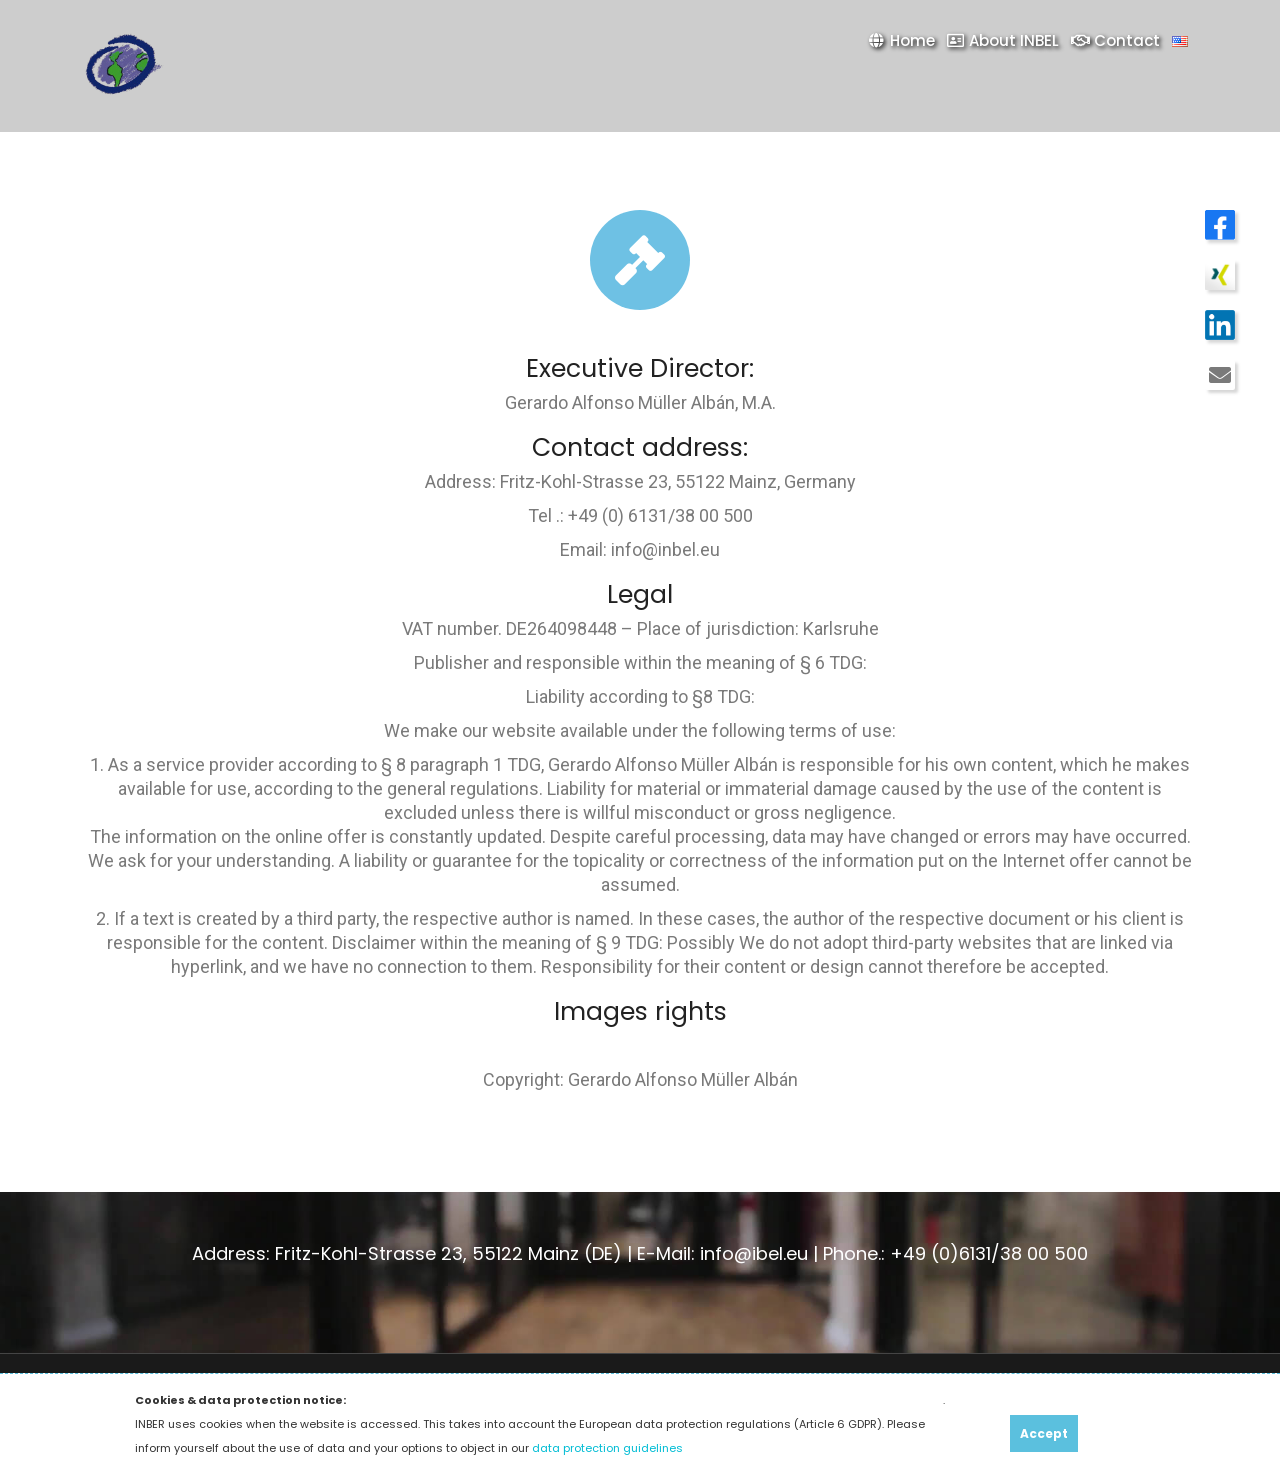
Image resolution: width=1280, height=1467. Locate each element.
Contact (1115, 40)
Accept (1044, 1433)
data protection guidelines (607, 1448)
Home (901, 40)
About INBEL (1003, 40)
